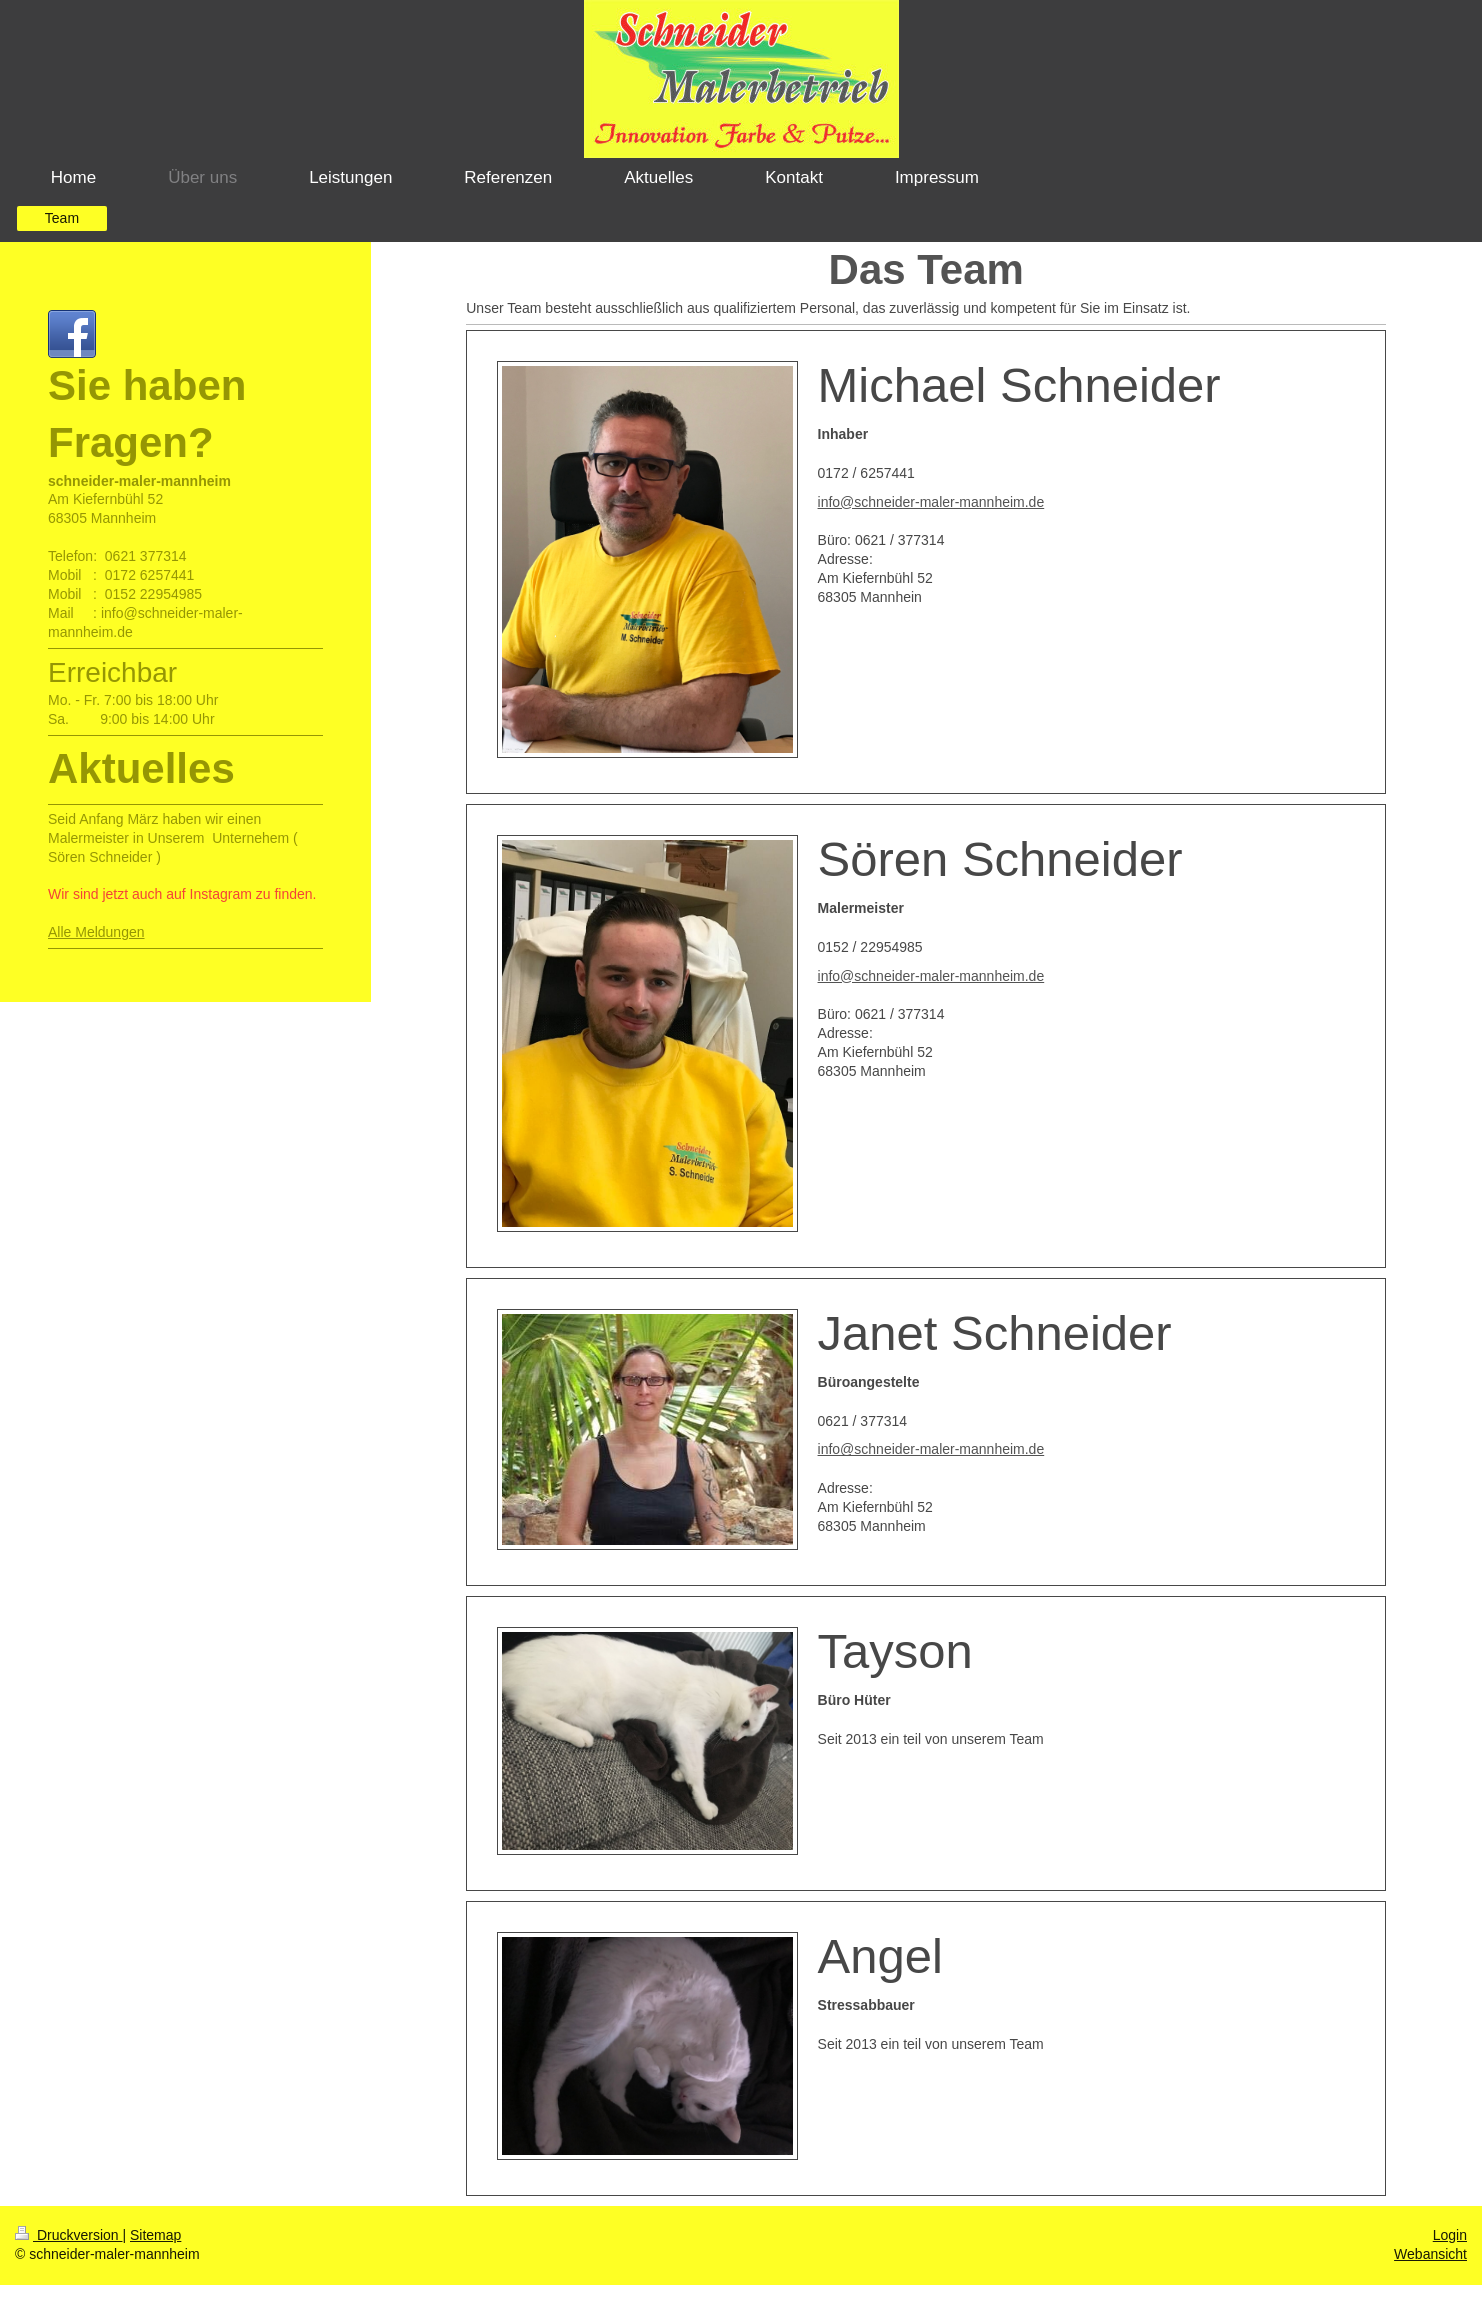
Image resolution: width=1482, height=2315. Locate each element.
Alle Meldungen (96, 951)
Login (1450, 2235)
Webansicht (1430, 2254)
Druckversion (68, 2235)
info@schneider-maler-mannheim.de (931, 502)
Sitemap (155, 2235)
